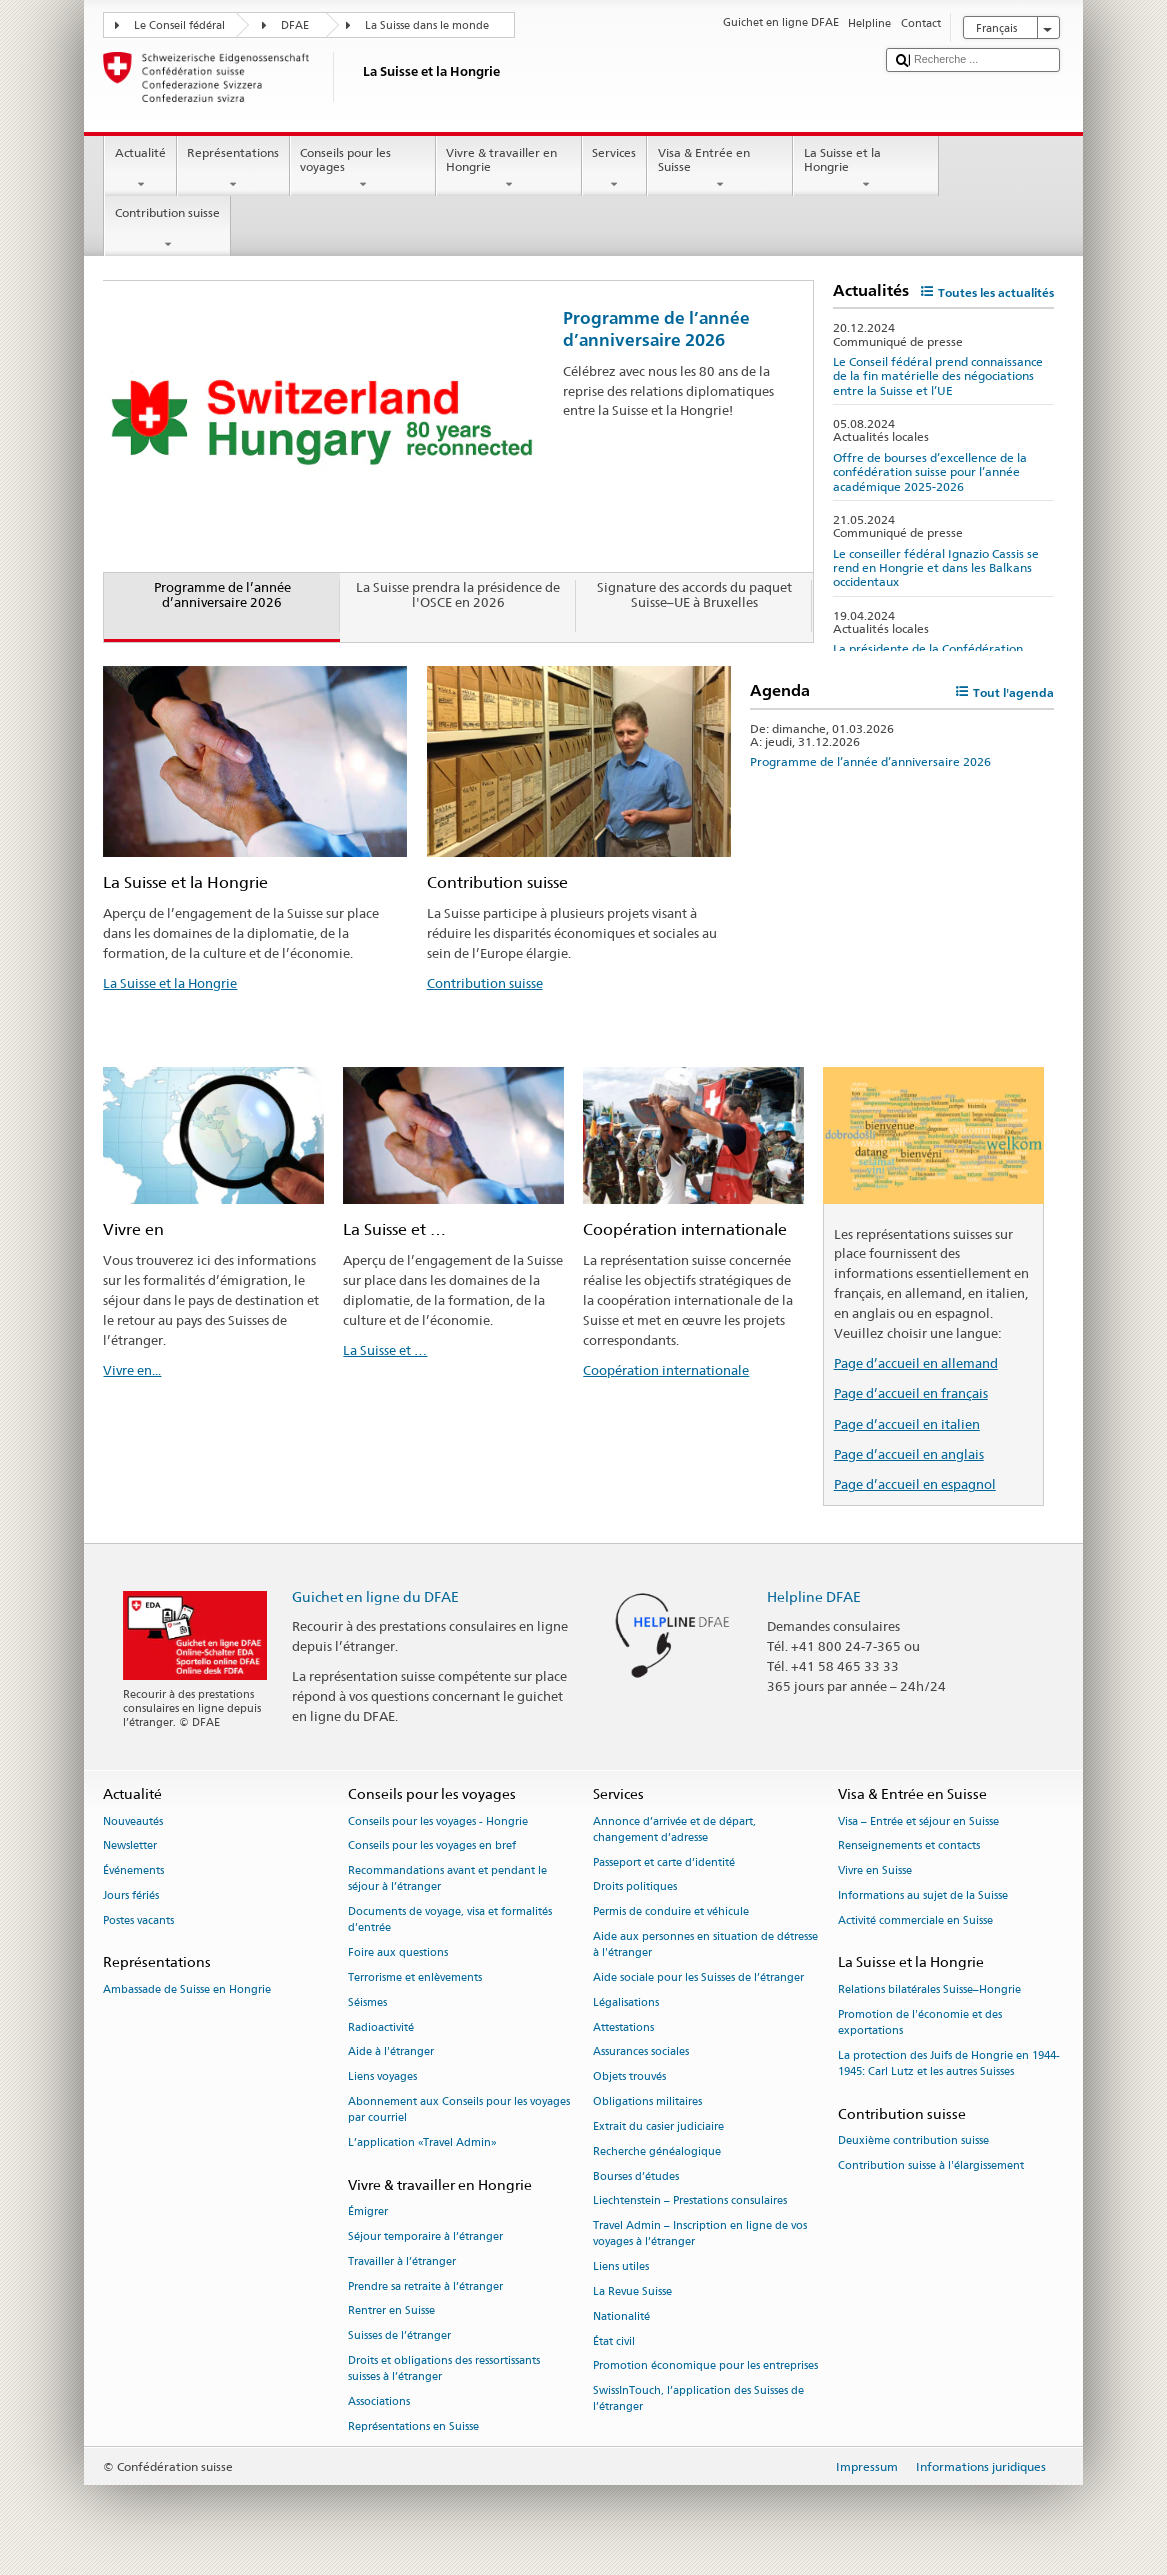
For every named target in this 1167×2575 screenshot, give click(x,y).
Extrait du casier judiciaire (658, 2126)
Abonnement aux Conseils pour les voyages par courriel (459, 2109)
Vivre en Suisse (875, 1871)
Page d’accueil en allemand (916, 1363)
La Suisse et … (385, 1350)
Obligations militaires (647, 2101)
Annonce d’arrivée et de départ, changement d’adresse (674, 1829)
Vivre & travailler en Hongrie (509, 169)
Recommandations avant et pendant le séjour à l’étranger (447, 1879)
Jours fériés (131, 1895)
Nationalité (621, 2316)
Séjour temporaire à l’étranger (425, 2236)
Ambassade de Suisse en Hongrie (187, 1989)
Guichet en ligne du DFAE (375, 1596)
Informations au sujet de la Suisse (923, 1895)
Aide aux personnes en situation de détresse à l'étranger (705, 1944)
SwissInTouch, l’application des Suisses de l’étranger (698, 2399)
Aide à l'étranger (391, 2052)
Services (614, 169)
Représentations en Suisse (413, 2426)
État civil (614, 2341)
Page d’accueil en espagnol (915, 1484)
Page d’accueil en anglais (909, 1454)
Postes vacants (138, 1920)
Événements (133, 1871)
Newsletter (130, 1846)
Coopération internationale (666, 1370)
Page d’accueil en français (911, 1393)
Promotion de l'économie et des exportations (920, 2022)
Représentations (233, 169)
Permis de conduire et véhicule (671, 1912)
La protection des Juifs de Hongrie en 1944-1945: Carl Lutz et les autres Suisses (949, 2063)
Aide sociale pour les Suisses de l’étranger (698, 1977)
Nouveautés (133, 1821)
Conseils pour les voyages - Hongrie (438, 1821)
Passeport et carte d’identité (664, 1862)
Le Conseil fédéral (179, 25)
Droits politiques (635, 1887)
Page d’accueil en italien (907, 1424)
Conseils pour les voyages (363, 169)
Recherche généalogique (657, 2151)
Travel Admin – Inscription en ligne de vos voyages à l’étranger (700, 2234)
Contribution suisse (167, 229)
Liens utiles (621, 2267)
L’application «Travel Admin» (422, 2142)
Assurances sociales (641, 2052)
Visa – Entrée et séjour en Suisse (918, 1821)
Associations (379, 2401)
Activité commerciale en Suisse (915, 1920)
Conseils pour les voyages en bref (432, 1846)
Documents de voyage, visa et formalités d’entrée (450, 1920)
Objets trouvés (629, 2077)
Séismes (367, 2002)
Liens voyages (382, 2077)
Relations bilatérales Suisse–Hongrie (929, 1989)
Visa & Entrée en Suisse (720, 169)
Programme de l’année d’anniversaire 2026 (656, 328)
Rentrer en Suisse (391, 2311)
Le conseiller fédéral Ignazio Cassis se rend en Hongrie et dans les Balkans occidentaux (936, 568)
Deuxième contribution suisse (913, 2140)
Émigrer (368, 2211)
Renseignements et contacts (909, 1846)
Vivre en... (132, 1370)
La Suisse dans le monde (427, 25)
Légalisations (626, 2002)
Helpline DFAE (814, 1596)
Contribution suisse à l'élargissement (931, 2165)
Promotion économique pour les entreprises (705, 2366)
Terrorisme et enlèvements (415, 1977)
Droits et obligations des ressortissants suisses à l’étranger (444, 2368)
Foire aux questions (398, 1953)
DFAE (295, 25)
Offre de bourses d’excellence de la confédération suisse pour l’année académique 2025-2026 (930, 472)
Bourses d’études (636, 2176)
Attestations (623, 2027)
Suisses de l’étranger (399, 2336)
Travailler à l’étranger (402, 2261)
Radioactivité (381, 2027)
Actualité (140, 169)
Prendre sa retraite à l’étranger (425, 2286)
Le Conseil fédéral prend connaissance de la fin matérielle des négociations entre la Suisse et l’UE (938, 376)
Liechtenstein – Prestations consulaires (690, 2201)
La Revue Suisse (632, 2291)
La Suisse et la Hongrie (866, 169)
